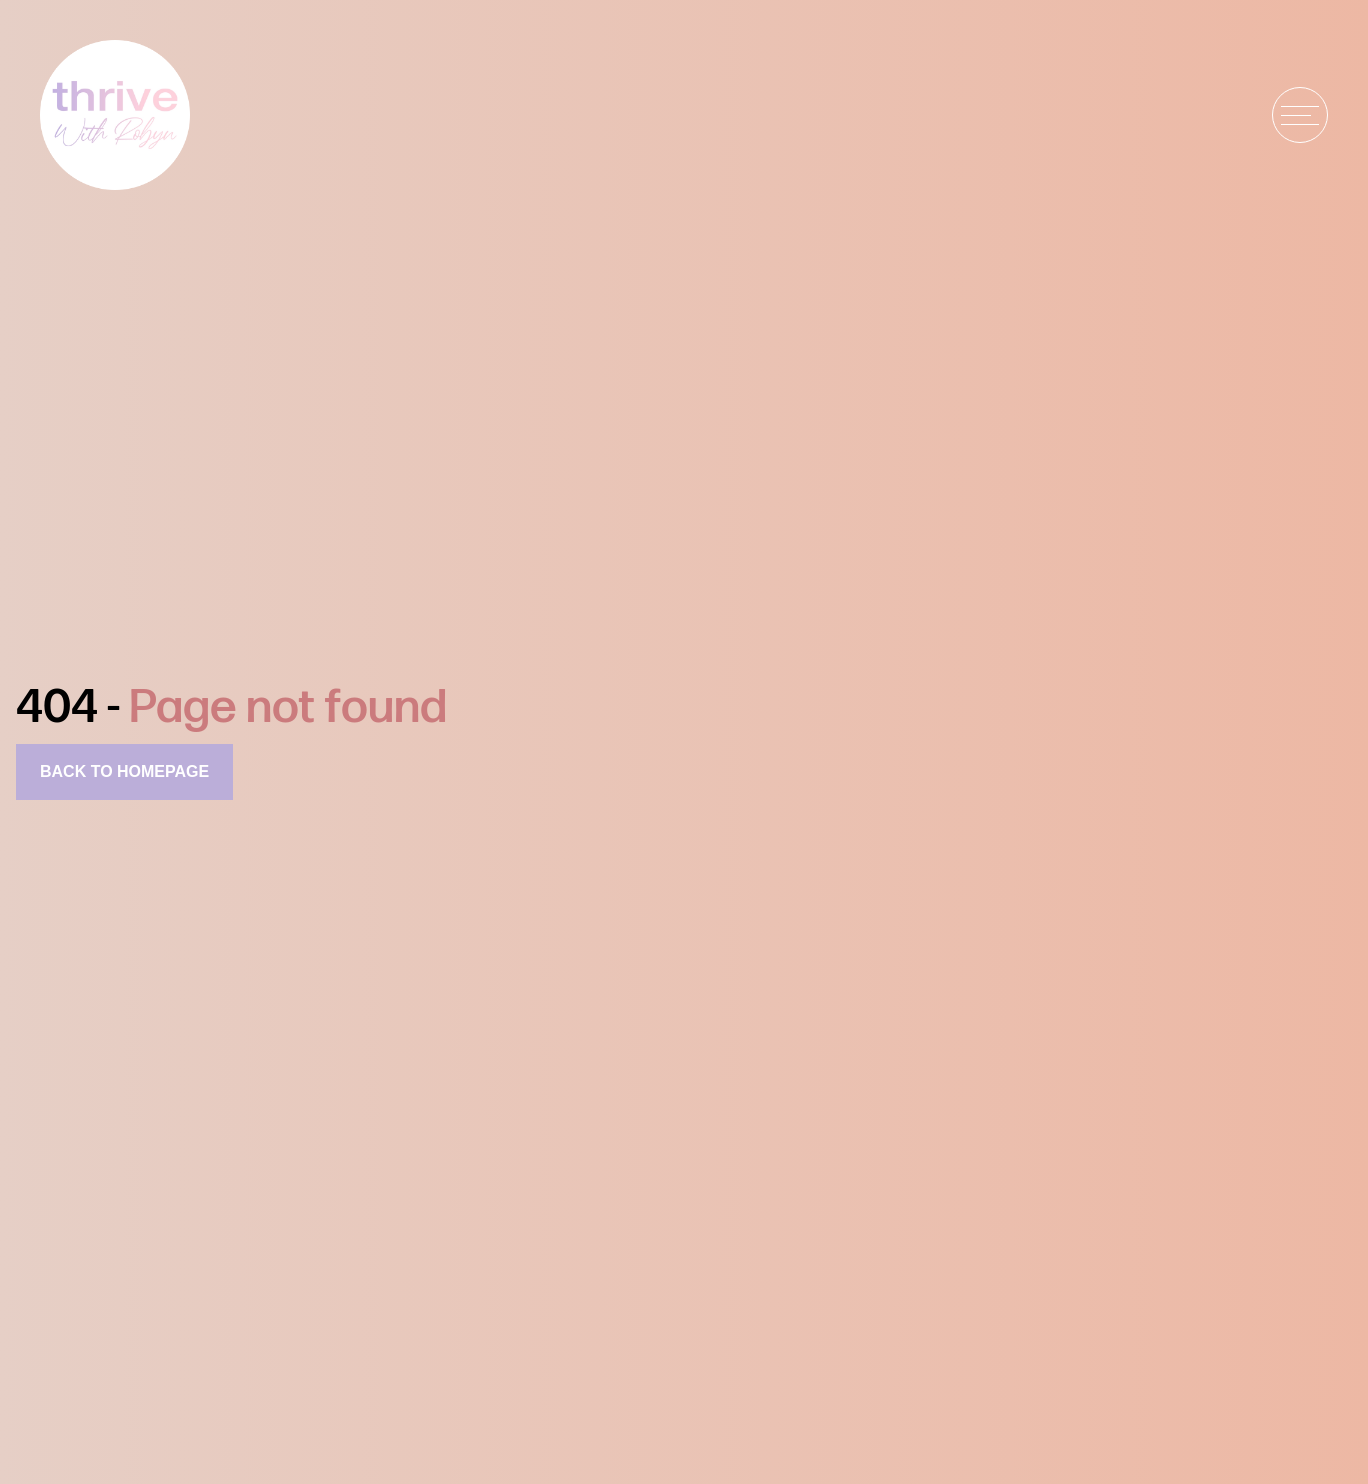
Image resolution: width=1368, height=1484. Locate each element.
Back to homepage (124, 771)
